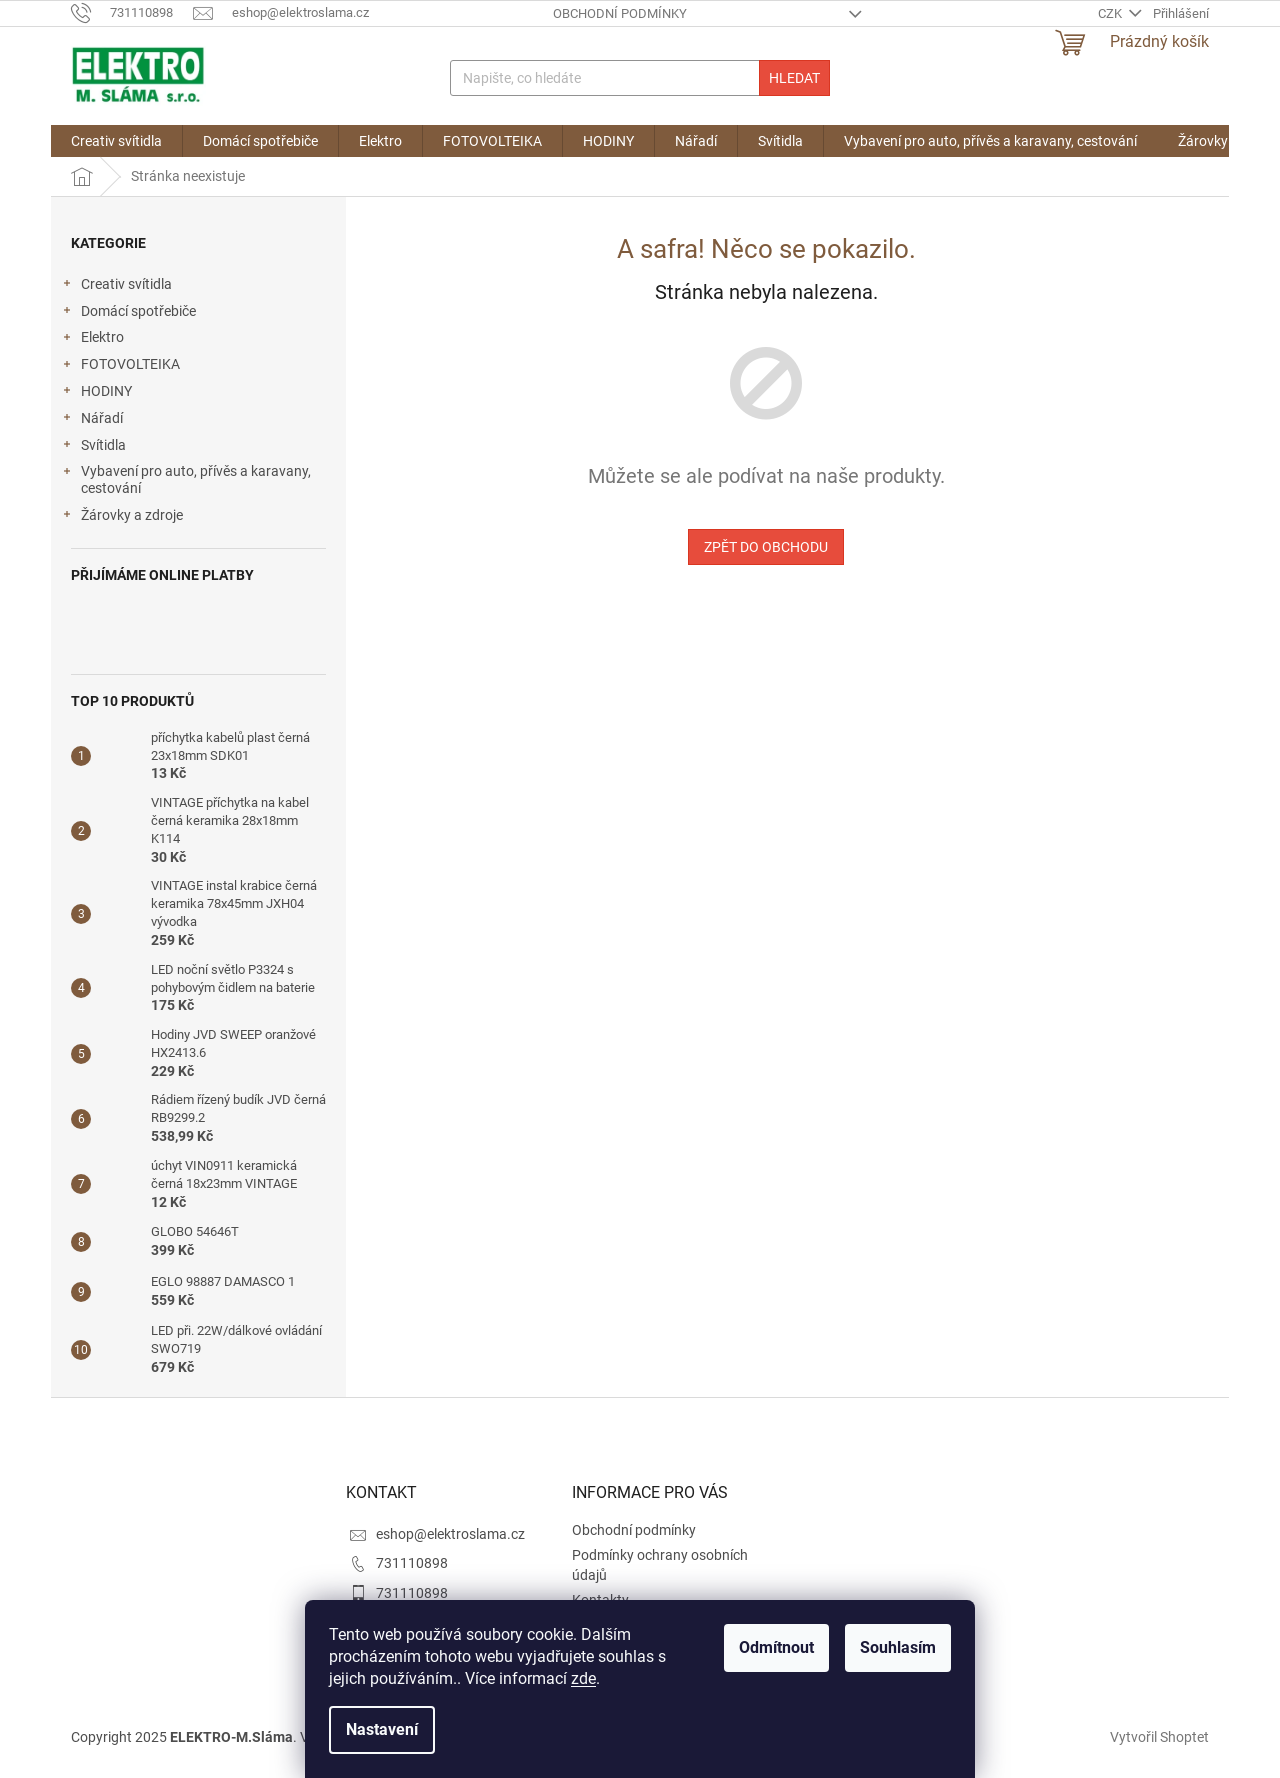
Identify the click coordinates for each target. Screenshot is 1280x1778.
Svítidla (93, 448)
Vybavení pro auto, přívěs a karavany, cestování (186, 479)
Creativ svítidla (116, 287)
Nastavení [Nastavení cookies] (382, 1729)
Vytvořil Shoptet (1159, 1736)
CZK (1111, 13)
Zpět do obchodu (766, 547)
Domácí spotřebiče (128, 314)
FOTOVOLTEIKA (120, 367)
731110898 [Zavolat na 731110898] (412, 1563)
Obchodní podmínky (620, 13)
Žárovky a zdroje (122, 518)
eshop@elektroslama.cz (450, 1534)
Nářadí (92, 421)
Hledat (794, 78)
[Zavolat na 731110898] (132, 12)
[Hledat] (639, 78)
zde (583, 1678)
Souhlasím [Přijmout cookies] (898, 1647)
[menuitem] (116, 141)
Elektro (92, 340)
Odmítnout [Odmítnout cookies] (776, 1647)
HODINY (96, 394)
